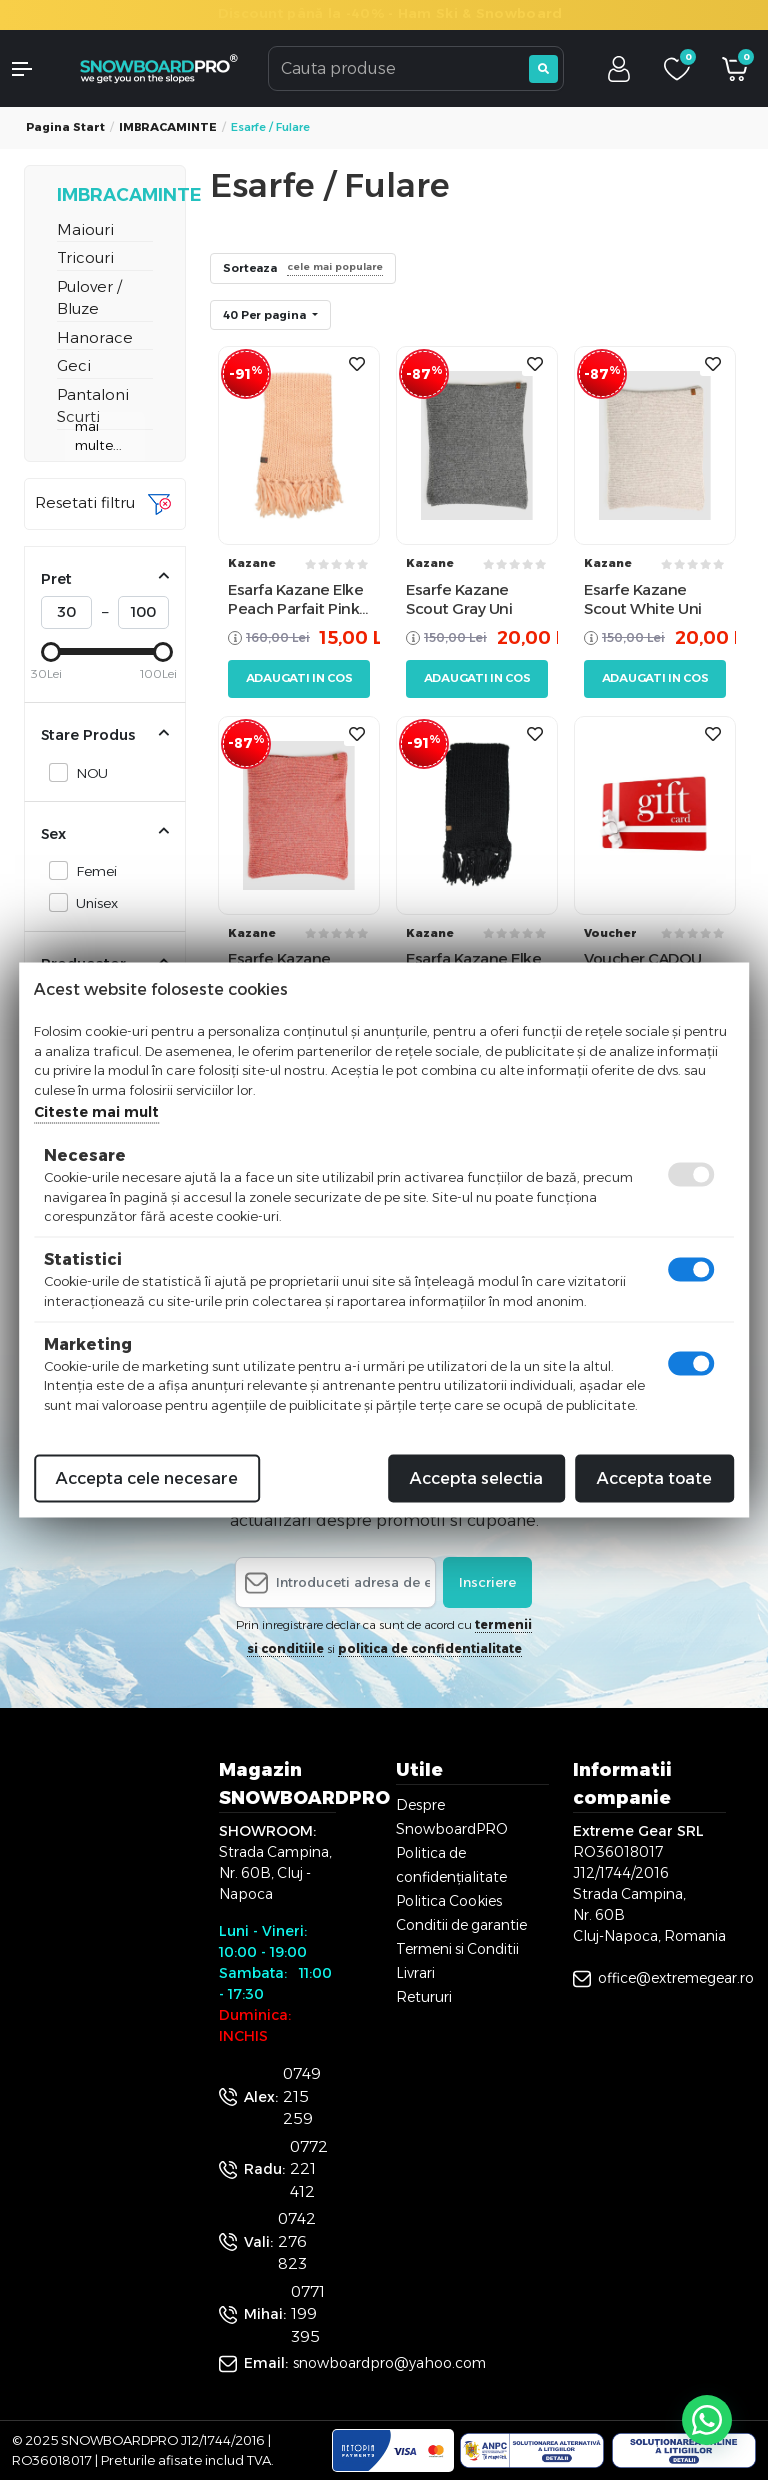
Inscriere (487, 1582)
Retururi (424, 1997)
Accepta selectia (476, 1478)
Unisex (91, 902)
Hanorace (95, 337)
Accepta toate (654, 1478)
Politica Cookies (449, 1901)
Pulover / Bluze (89, 298)
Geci (74, 365)
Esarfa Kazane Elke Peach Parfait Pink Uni (295, 599)
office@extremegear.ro (676, 1978)
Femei (91, 870)
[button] (32, 69)
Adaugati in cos (299, 678)
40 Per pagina (266, 315)
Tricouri (85, 257)
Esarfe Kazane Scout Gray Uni (459, 599)
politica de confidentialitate (430, 1648)
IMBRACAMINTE (168, 127)
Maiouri (85, 229)
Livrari (415, 1973)
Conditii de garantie (461, 1925)
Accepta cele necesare (147, 1478)
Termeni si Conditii (457, 1949)
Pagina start (65, 127)
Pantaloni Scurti (93, 406)
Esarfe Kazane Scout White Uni (643, 599)
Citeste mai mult (96, 1112)
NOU (86, 772)
